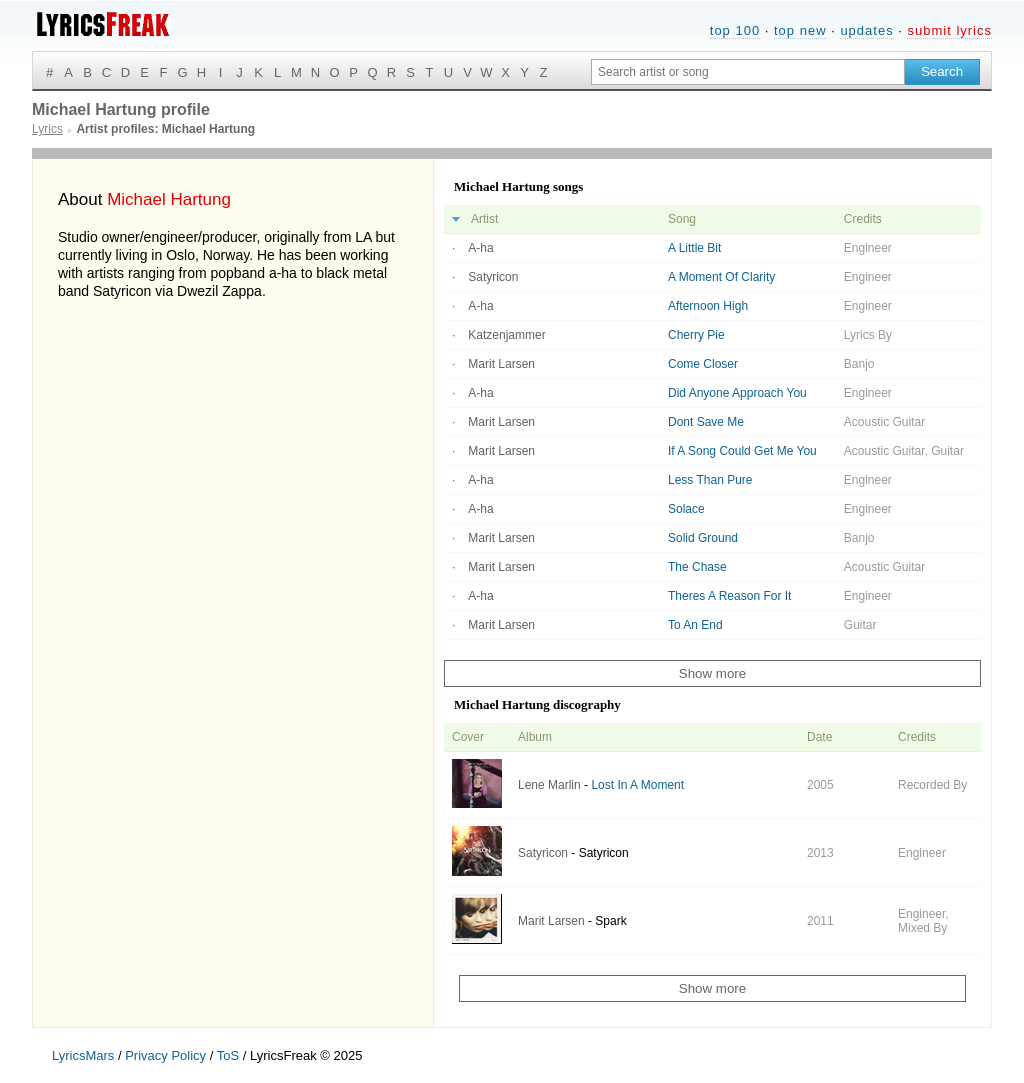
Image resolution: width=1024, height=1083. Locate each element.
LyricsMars (83, 1055)
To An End (695, 625)
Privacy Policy (165, 1055)
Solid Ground (703, 538)
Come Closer (703, 364)
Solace (686, 509)
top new (800, 30)
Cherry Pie (696, 335)
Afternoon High (708, 306)
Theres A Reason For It (729, 596)
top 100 (735, 30)
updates (866, 30)
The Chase (697, 567)
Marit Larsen (501, 364)
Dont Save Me (706, 422)
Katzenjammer (506, 335)
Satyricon (493, 277)
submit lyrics (949, 30)
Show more (712, 673)
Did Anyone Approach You (737, 393)
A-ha (480, 248)
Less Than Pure (710, 480)
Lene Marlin (549, 785)
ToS (228, 1055)
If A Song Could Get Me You (742, 451)
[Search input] (748, 72)
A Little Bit (694, 248)
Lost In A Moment (637, 785)
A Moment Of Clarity (721, 277)
